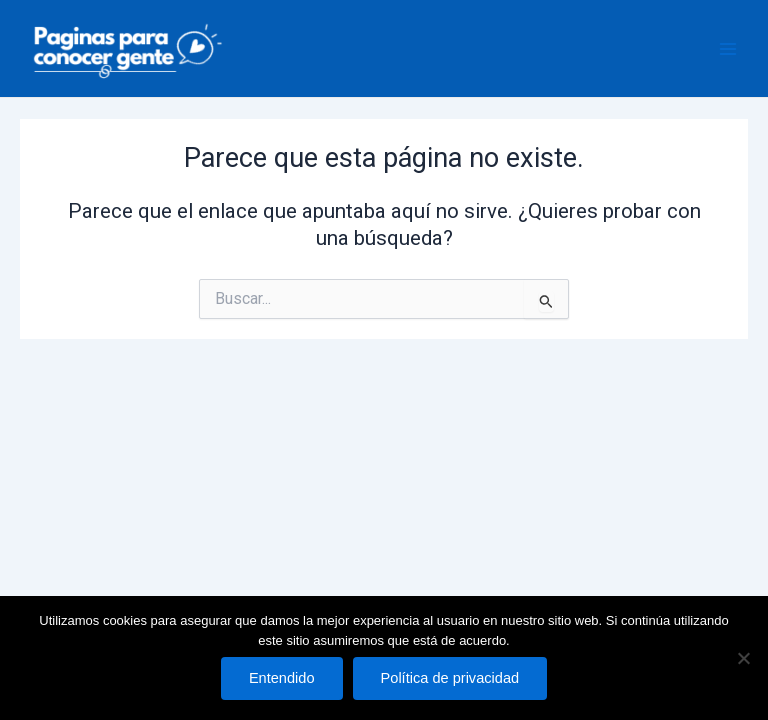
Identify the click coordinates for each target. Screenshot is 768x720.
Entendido (282, 678)
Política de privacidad (450, 678)
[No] (743, 658)
